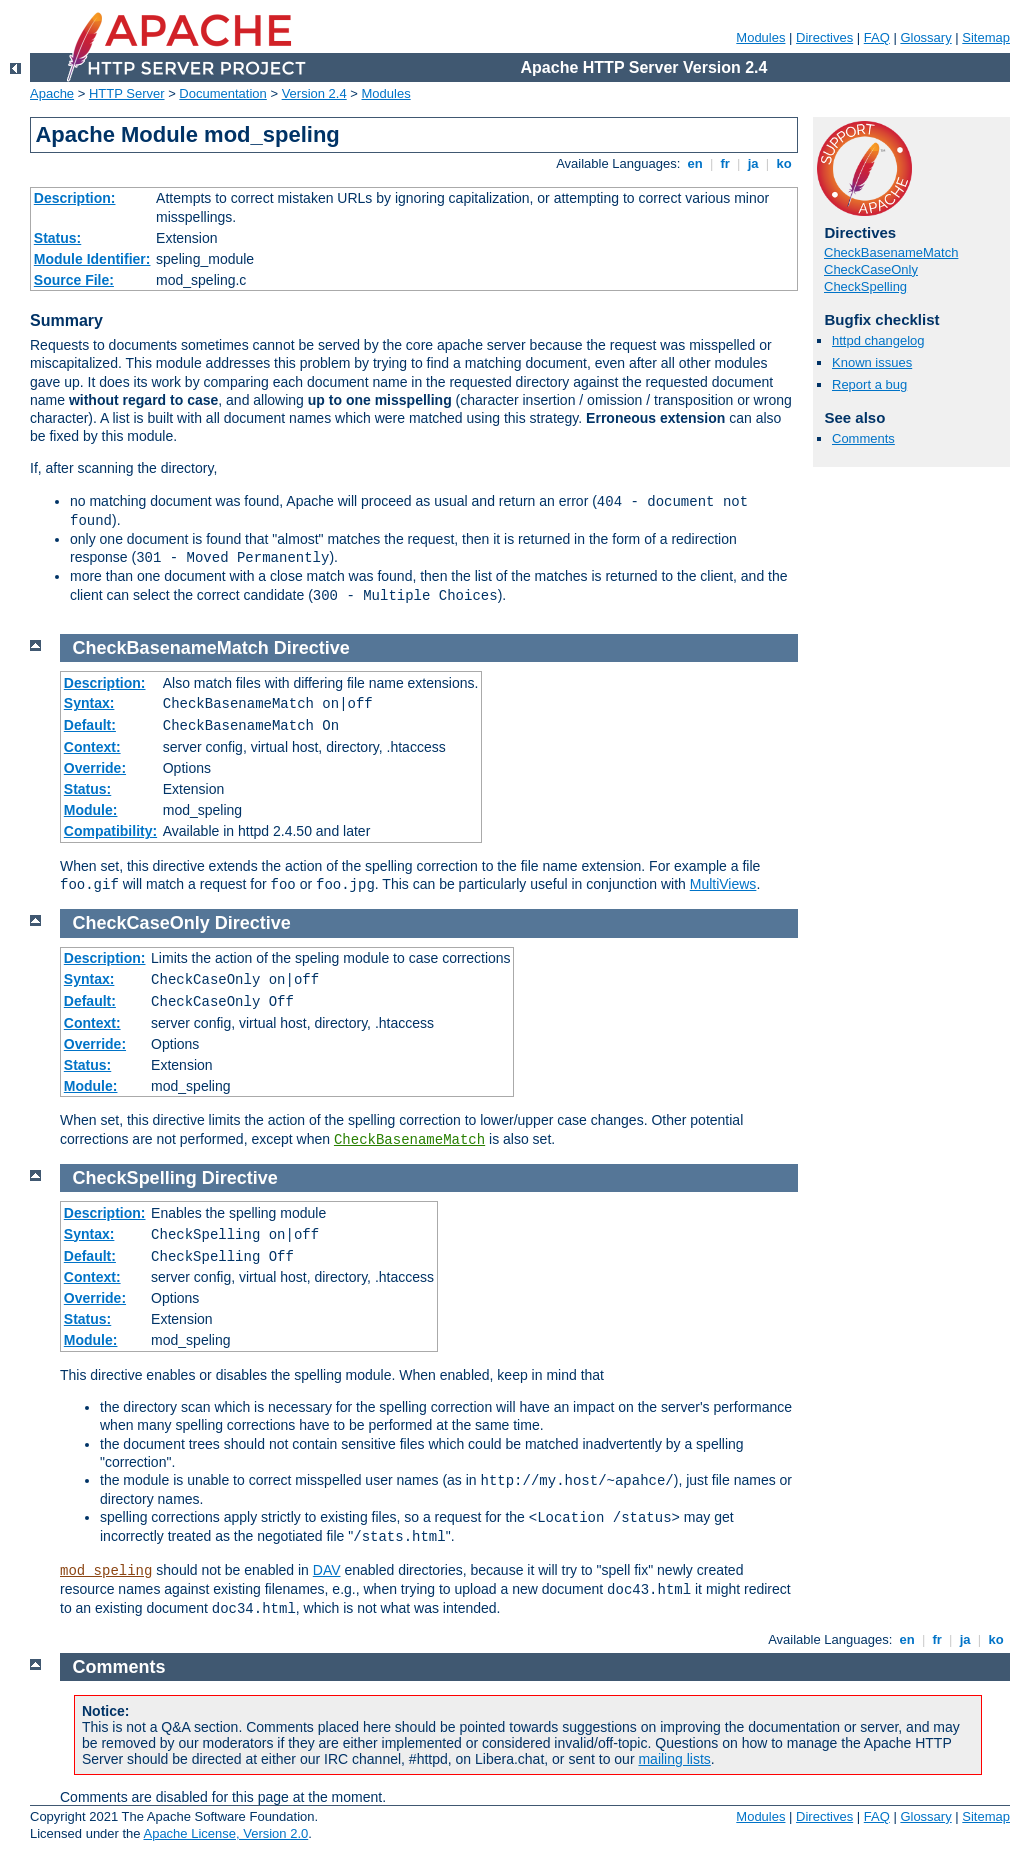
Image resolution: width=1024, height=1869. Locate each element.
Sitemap (986, 37)
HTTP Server (127, 93)
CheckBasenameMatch (891, 252)
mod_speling (106, 1571)
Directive (312, 648)
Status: (57, 238)
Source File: (74, 280)
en (695, 163)
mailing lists (674, 1759)
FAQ (877, 37)
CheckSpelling (865, 286)
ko (784, 163)
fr (725, 163)
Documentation (222, 93)
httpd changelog (878, 340)
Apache (52, 93)
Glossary (925, 37)
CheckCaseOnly (871, 269)
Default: (90, 725)
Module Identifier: (92, 259)
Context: (92, 747)
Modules (760, 37)
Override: (95, 768)
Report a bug (869, 384)
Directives (824, 37)
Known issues (872, 362)
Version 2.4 (314, 93)
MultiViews (723, 884)
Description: (75, 198)
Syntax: (89, 703)
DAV (327, 1570)
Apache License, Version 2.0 (225, 1833)
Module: (91, 810)
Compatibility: (110, 831)
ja (753, 163)
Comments (863, 438)
